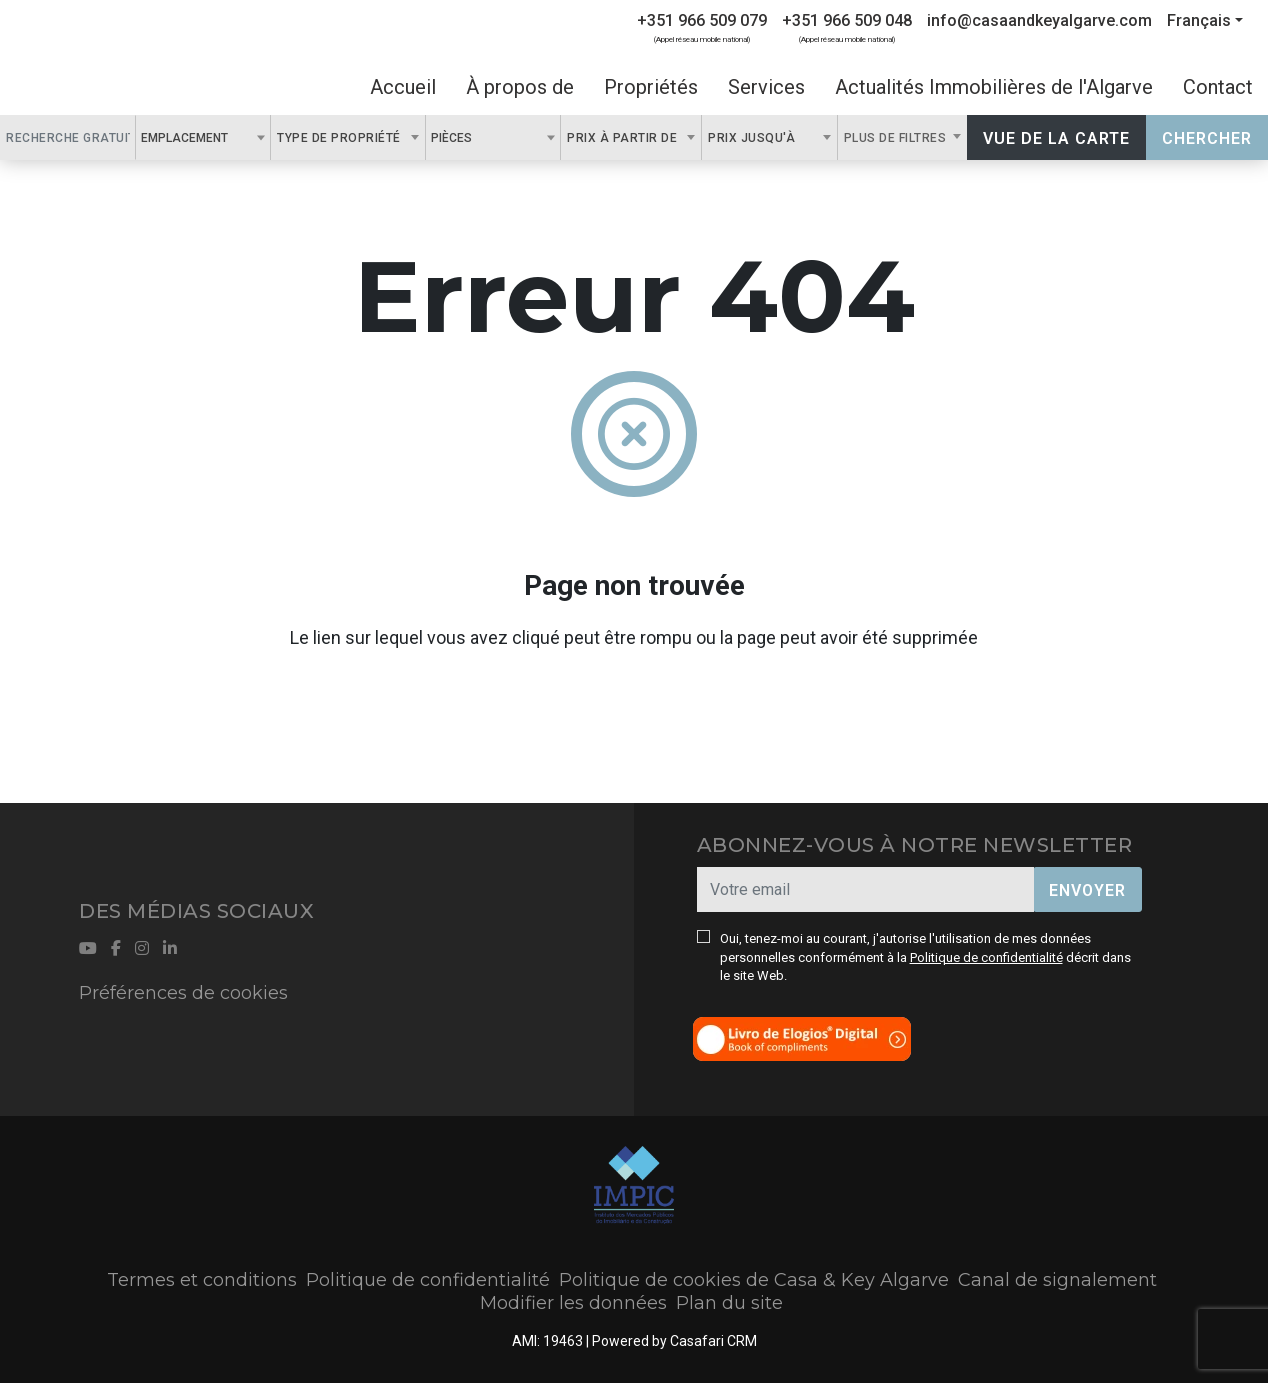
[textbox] (239, 137)
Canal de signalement (1057, 1280)
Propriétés (651, 87)
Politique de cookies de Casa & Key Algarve (754, 1280)
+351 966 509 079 (702, 20)
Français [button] (1199, 20)
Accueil (403, 87)
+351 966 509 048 (847, 20)
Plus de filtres (897, 138)
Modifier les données (573, 1303)
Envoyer (1087, 890)
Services (766, 87)
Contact (1218, 87)
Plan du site (729, 1303)
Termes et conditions (202, 1280)
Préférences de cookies (183, 993)
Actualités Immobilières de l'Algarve (994, 87)
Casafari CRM (713, 1341)
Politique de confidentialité (986, 957)
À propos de (520, 87)
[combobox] (203, 137)
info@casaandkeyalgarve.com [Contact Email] (1039, 20)
